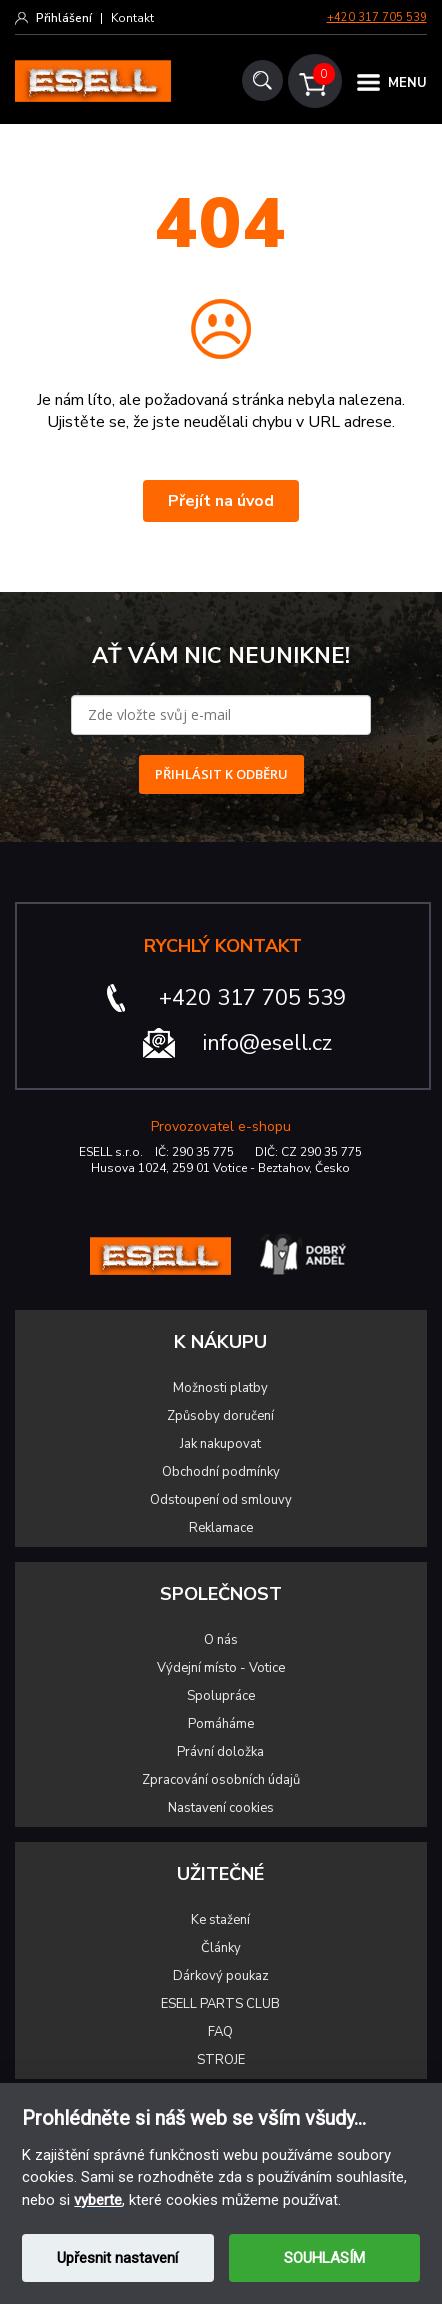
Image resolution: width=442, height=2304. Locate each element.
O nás (221, 1640)
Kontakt (132, 18)
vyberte (98, 2200)
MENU (407, 83)
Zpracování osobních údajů (221, 1780)
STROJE (221, 2060)
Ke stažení (220, 1920)
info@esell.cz (267, 1043)
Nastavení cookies (221, 1808)
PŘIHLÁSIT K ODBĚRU (221, 774)
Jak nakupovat (220, 1444)
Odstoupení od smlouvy (221, 1500)
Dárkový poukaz (221, 1976)
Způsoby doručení (220, 1416)
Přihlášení (64, 18)
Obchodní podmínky (221, 1472)
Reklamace (221, 1528)
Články (221, 1948)
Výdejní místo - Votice (221, 1668)
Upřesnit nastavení (117, 2258)
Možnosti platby (220, 1388)
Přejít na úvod (221, 501)
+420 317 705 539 (377, 17)
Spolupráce (221, 1696)
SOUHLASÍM (324, 2258)
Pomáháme (221, 1724)
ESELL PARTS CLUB (220, 2004)
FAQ (220, 2032)
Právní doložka (220, 1752)
